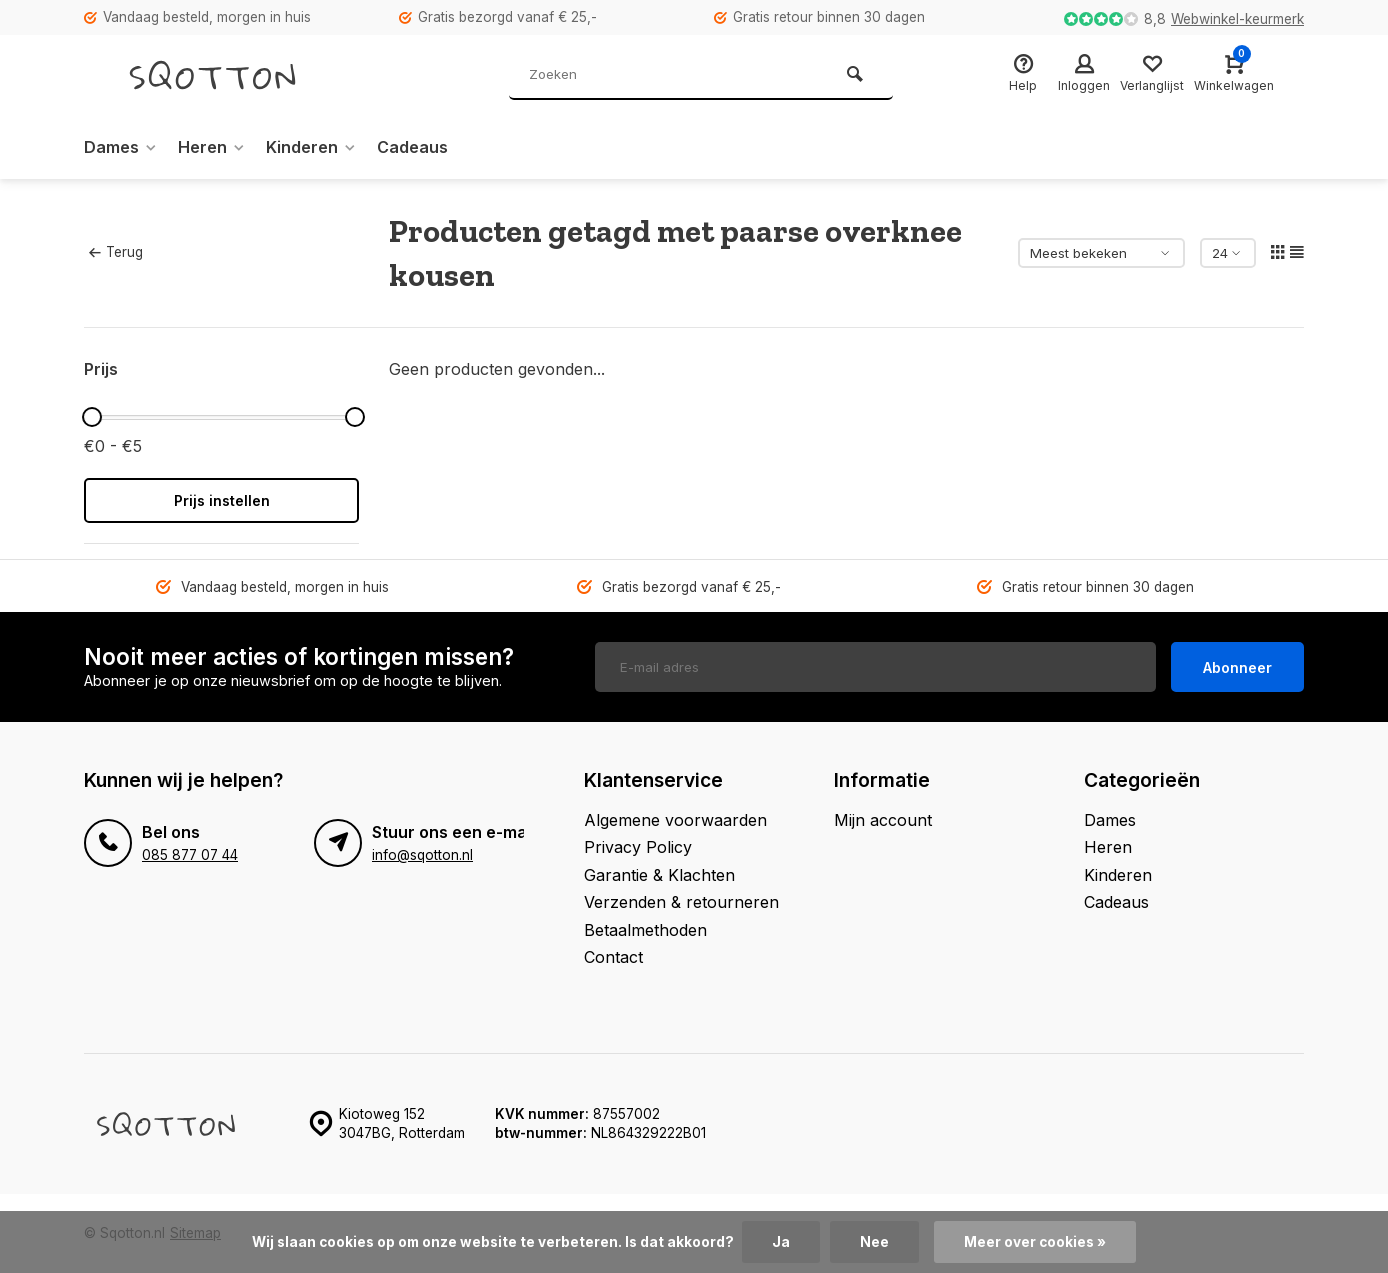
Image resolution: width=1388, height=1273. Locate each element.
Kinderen (311, 147)
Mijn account (883, 820)
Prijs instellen (222, 500)
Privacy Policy (638, 847)
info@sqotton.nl (422, 855)
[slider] (92, 417)
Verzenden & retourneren (681, 902)
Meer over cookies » (1035, 1242)
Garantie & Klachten (659, 875)
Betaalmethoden (645, 930)
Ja (781, 1242)
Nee (874, 1242)
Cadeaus (412, 147)
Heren (212, 147)
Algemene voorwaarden (675, 820)
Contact (613, 957)
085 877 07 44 (190, 855)
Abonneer (1237, 667)
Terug (116, 252)
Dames (121, 147)
